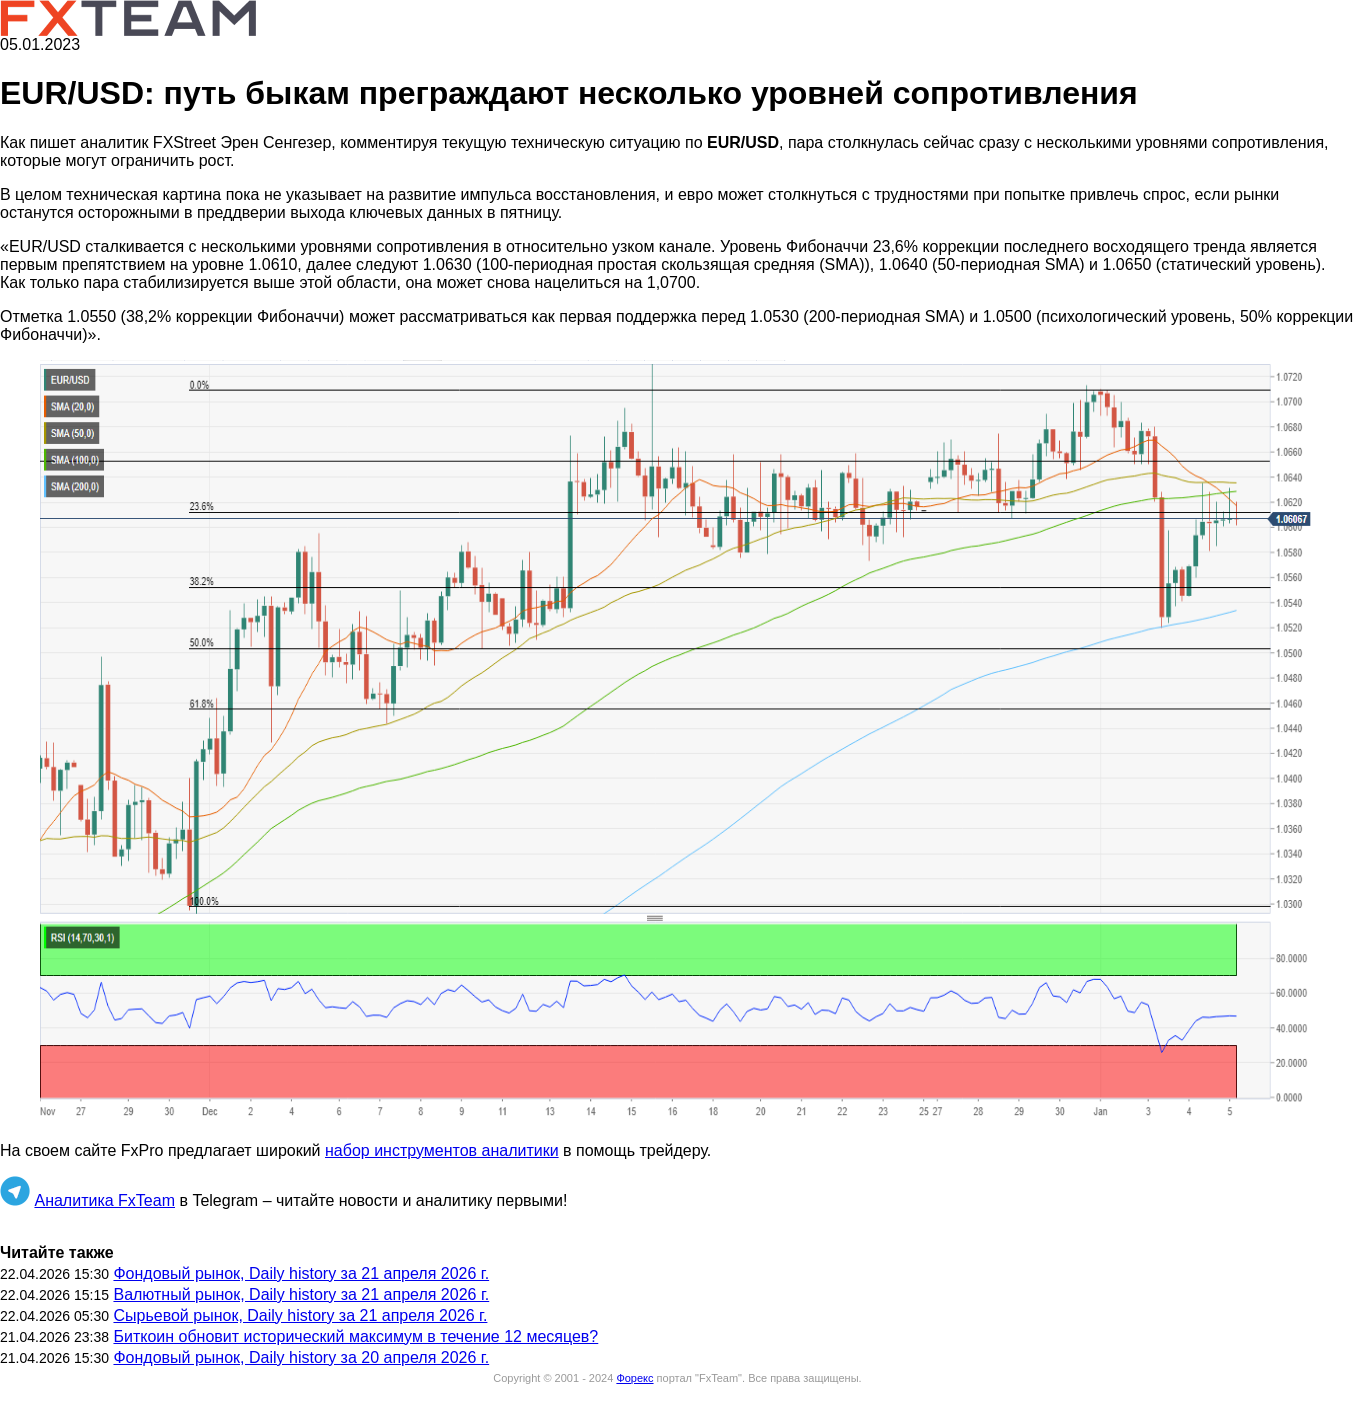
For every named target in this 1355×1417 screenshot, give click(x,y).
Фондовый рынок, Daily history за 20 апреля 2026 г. (301, 1357)
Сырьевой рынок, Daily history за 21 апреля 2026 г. (300, 1315)
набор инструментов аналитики (442, 1150)
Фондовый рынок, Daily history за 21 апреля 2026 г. (301, 1273)
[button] (677, 743)
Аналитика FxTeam (104, 1200)
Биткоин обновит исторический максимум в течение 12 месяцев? (355, 1336)
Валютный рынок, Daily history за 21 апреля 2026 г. (301, 1294)
